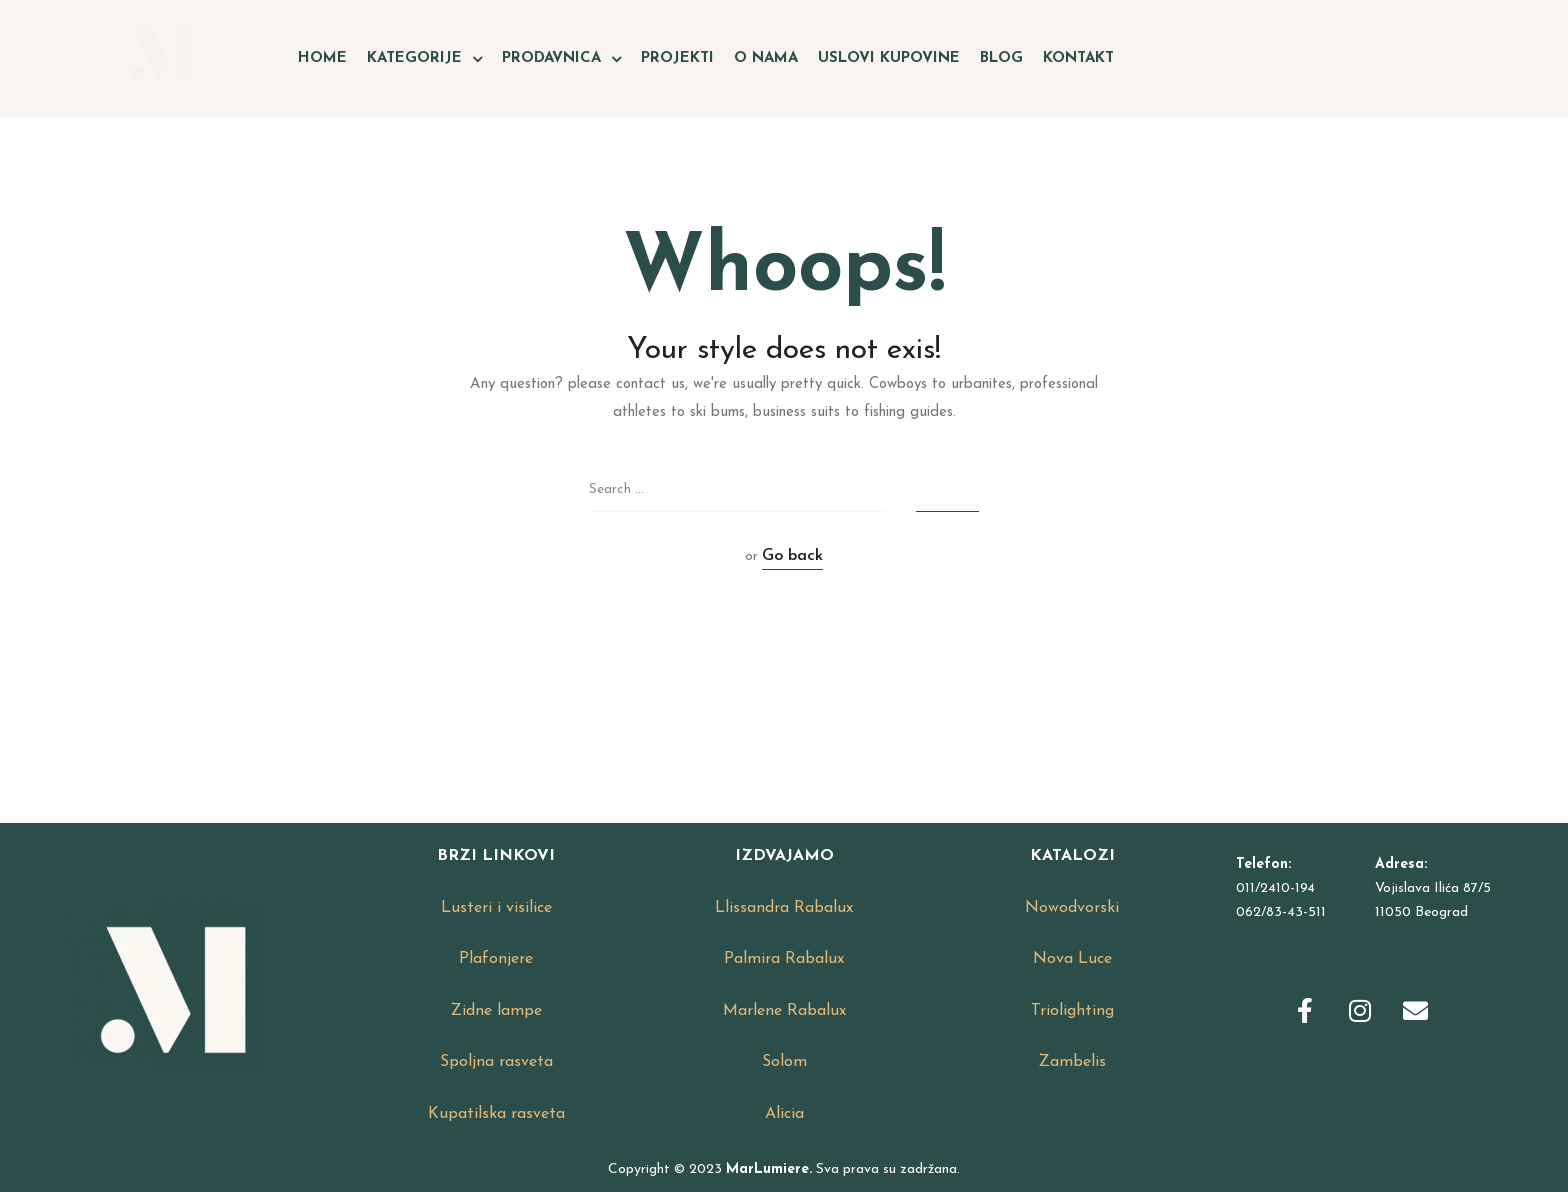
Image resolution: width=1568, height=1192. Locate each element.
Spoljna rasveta (496, 1062)
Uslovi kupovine (889, 58)
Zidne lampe (496, 1011)
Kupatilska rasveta (496, 1114)
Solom (784, 1062)
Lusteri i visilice (496, 908)
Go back (792, 556)
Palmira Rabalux (784, 959)
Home (322, 58)
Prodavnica (561, 59)
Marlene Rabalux (784, 1011)
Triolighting (1072, 1011)
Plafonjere (496, 959)
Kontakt (1078, 58)
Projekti (677, 58)
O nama (766, 58)
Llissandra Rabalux (784, 908)
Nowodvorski (1072, 908)
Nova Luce (1072, 959)
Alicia (784, 1114)
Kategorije (424, 59)
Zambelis (1072, 1062)
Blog (1001, 58)
